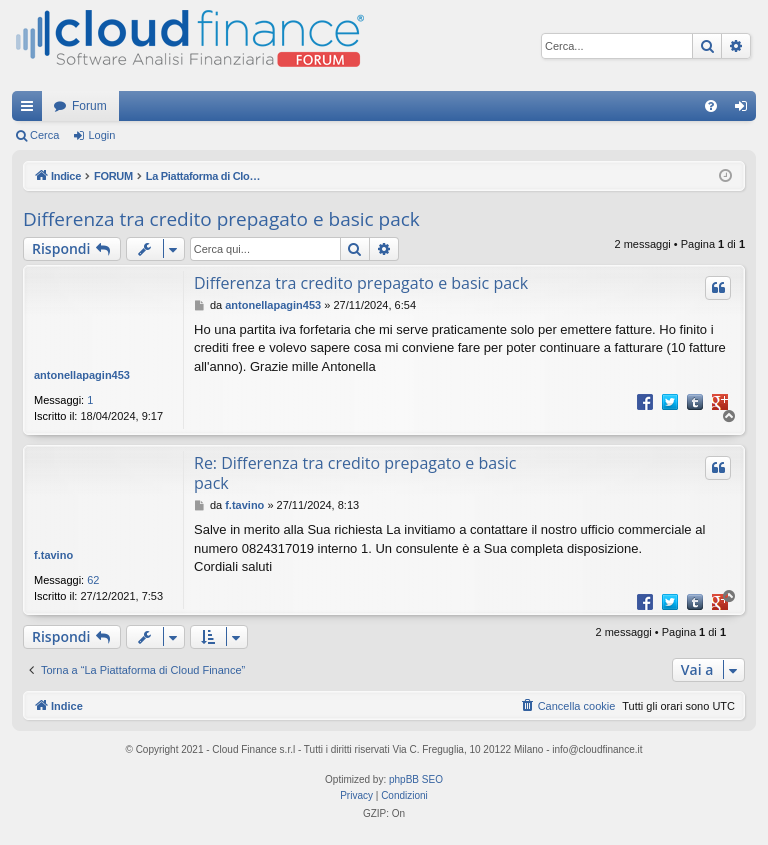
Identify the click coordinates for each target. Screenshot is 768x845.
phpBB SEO (416, 779)
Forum (89, 106)
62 (93, 580)
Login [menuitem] (745, 110)
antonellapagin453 (82, 375)
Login (101, 135)
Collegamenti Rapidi (31, 110)
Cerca (44, 135)
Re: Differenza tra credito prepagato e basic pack (355, 473)
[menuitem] (711, 106)
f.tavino (53, 555)
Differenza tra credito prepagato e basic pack (221, 219)
